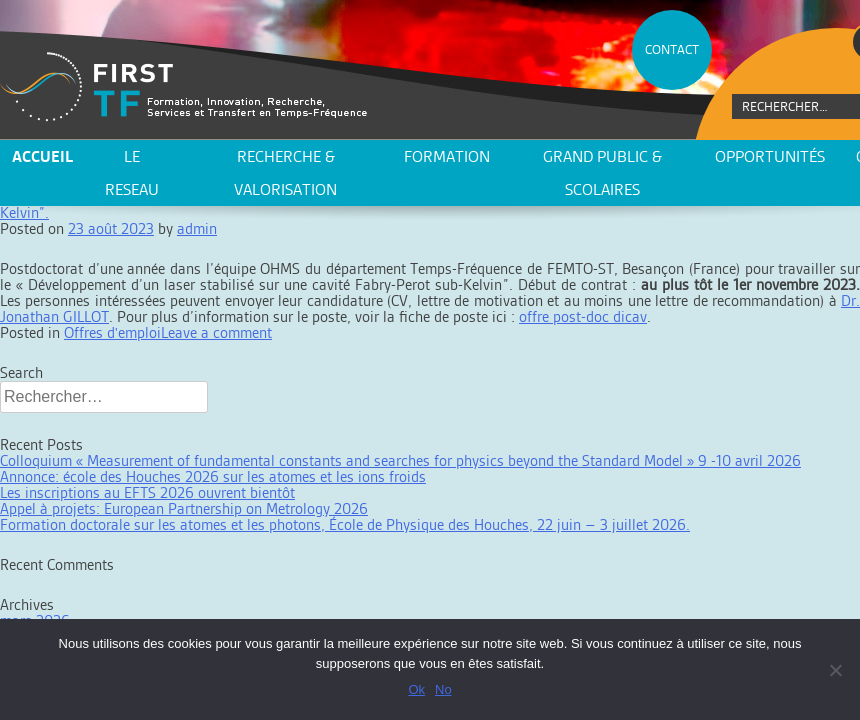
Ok (416, 689)
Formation (447, 156)
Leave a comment (216, 332)
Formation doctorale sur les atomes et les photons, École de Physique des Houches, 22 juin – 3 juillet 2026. (345, 524)
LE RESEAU (132, 173)
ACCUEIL (42, 156)
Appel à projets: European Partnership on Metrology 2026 (184, 508)
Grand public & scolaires (602, 173)
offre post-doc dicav (583, 316)
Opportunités (770, 156)
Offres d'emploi (112, 332)
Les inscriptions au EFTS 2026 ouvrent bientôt (147, 492)
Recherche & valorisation (285, 173)
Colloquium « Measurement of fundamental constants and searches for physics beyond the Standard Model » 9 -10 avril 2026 (400, 460)
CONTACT (672, 49)
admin (197, 228)
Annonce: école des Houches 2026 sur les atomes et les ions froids (213, 476)
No (443, 689)
